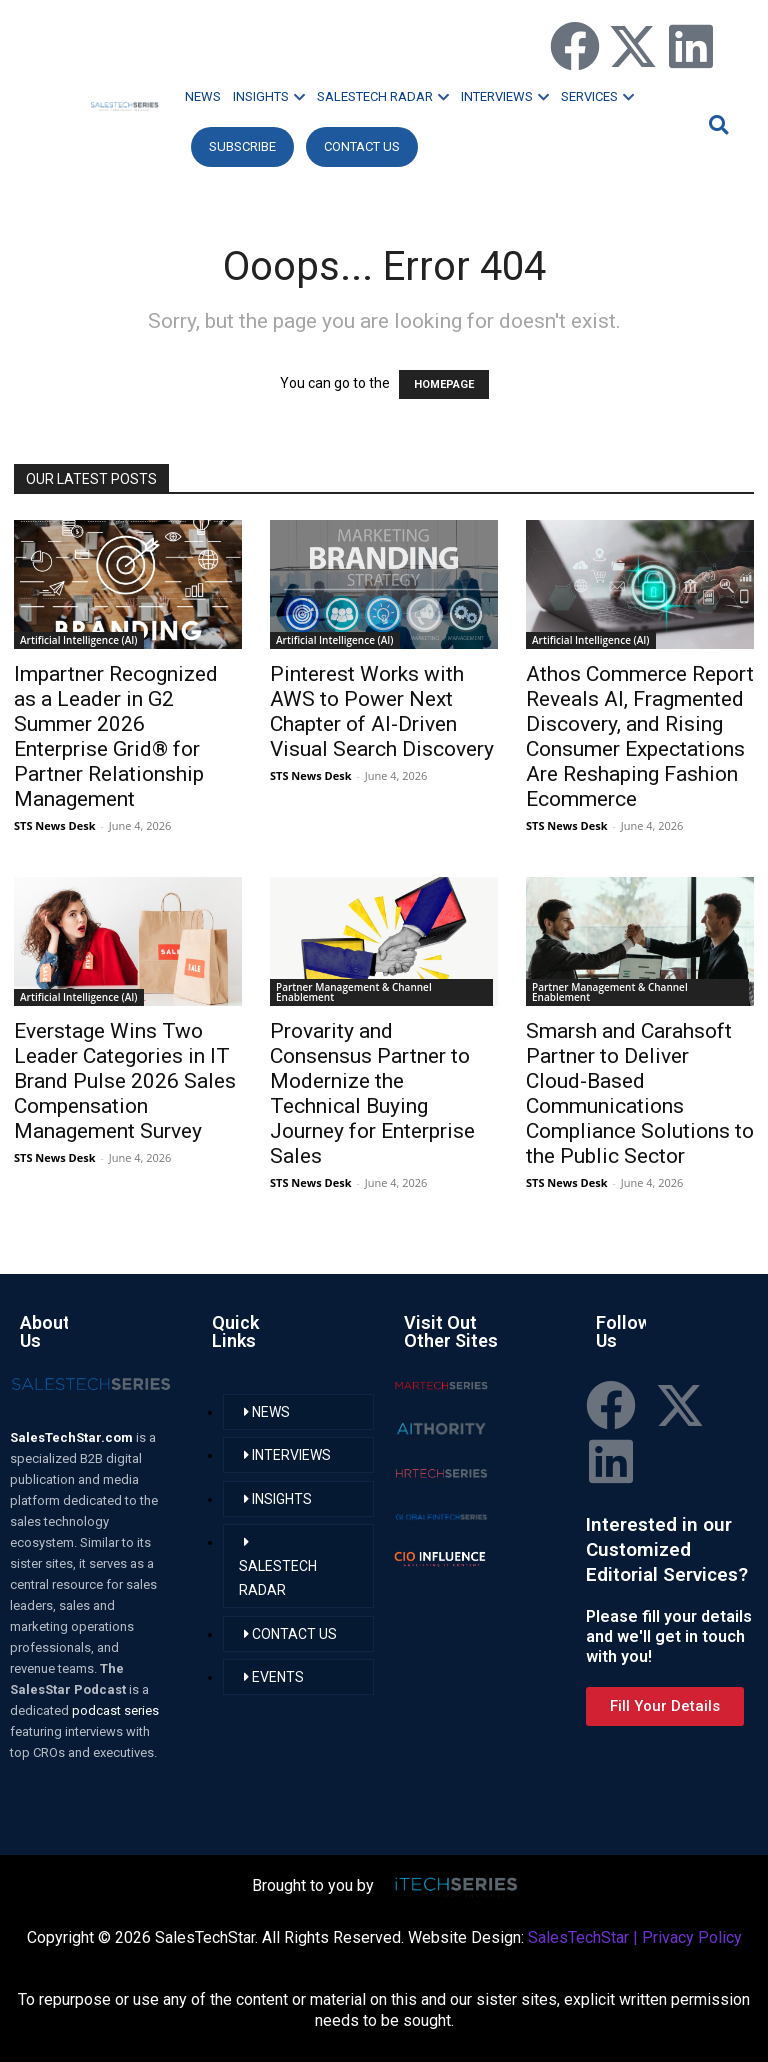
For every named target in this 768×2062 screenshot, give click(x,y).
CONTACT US (362, 146)
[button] (716, 124)
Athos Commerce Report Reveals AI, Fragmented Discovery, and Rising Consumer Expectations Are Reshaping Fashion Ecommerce (640, 736)
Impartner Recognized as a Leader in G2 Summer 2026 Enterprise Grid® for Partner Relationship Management (116, 736)
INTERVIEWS (505, 96)
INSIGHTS (269, 96)
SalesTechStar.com (73, 1437)
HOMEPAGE (444, 384)
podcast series (115, 1710)
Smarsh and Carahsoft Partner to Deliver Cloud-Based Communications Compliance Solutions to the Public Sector (640, 1093)
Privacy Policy (692, 1937)
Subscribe (242, 146)
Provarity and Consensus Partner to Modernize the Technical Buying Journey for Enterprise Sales (372, 1093)
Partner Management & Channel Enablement (354, 992)
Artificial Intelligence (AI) (79, 640)
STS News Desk (54, 825)
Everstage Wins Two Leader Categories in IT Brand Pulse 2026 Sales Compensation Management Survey (125, 1081)
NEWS (203, 96)
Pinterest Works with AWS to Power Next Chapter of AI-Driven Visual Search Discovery (382, 711)
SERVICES (597, 96)
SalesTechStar (578, 1937)
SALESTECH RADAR (383, 96)
